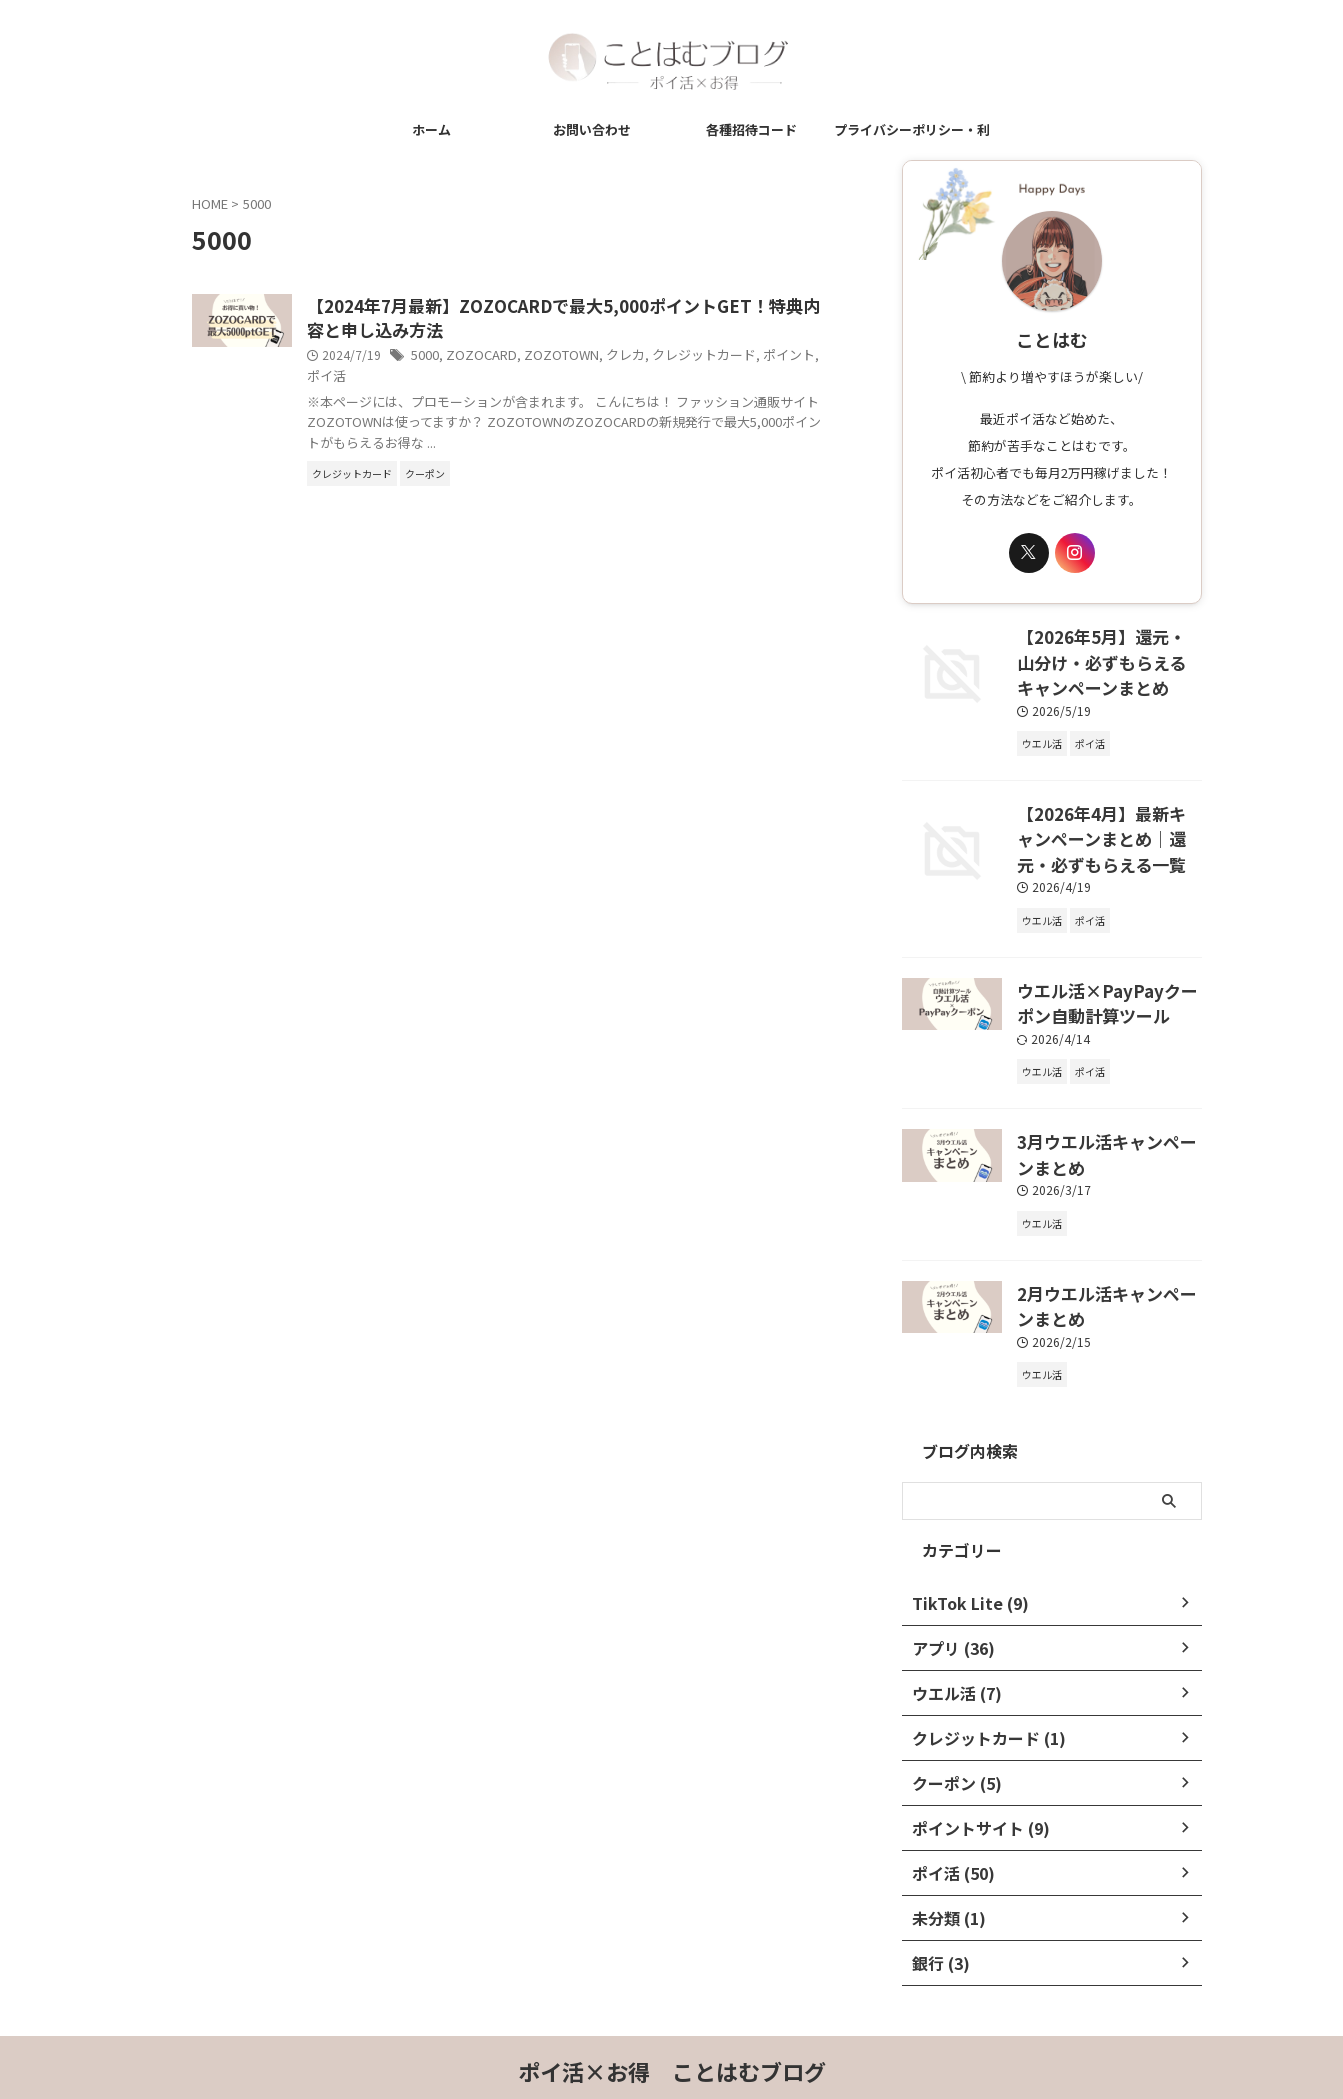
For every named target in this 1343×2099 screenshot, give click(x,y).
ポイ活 (499, 378)
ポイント (450, 378)
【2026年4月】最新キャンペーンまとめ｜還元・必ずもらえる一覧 (1107, 825)
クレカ (712, 358)
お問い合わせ (592, 129)
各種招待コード (751, 129)
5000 (525, 358)
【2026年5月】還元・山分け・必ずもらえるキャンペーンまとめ (1108, 657)
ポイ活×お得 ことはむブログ (672, 2035)
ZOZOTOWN (652, 358)
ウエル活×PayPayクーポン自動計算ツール (1106, 982)
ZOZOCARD (578, 358)
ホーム (431, 129)
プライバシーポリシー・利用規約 (912, 135)
